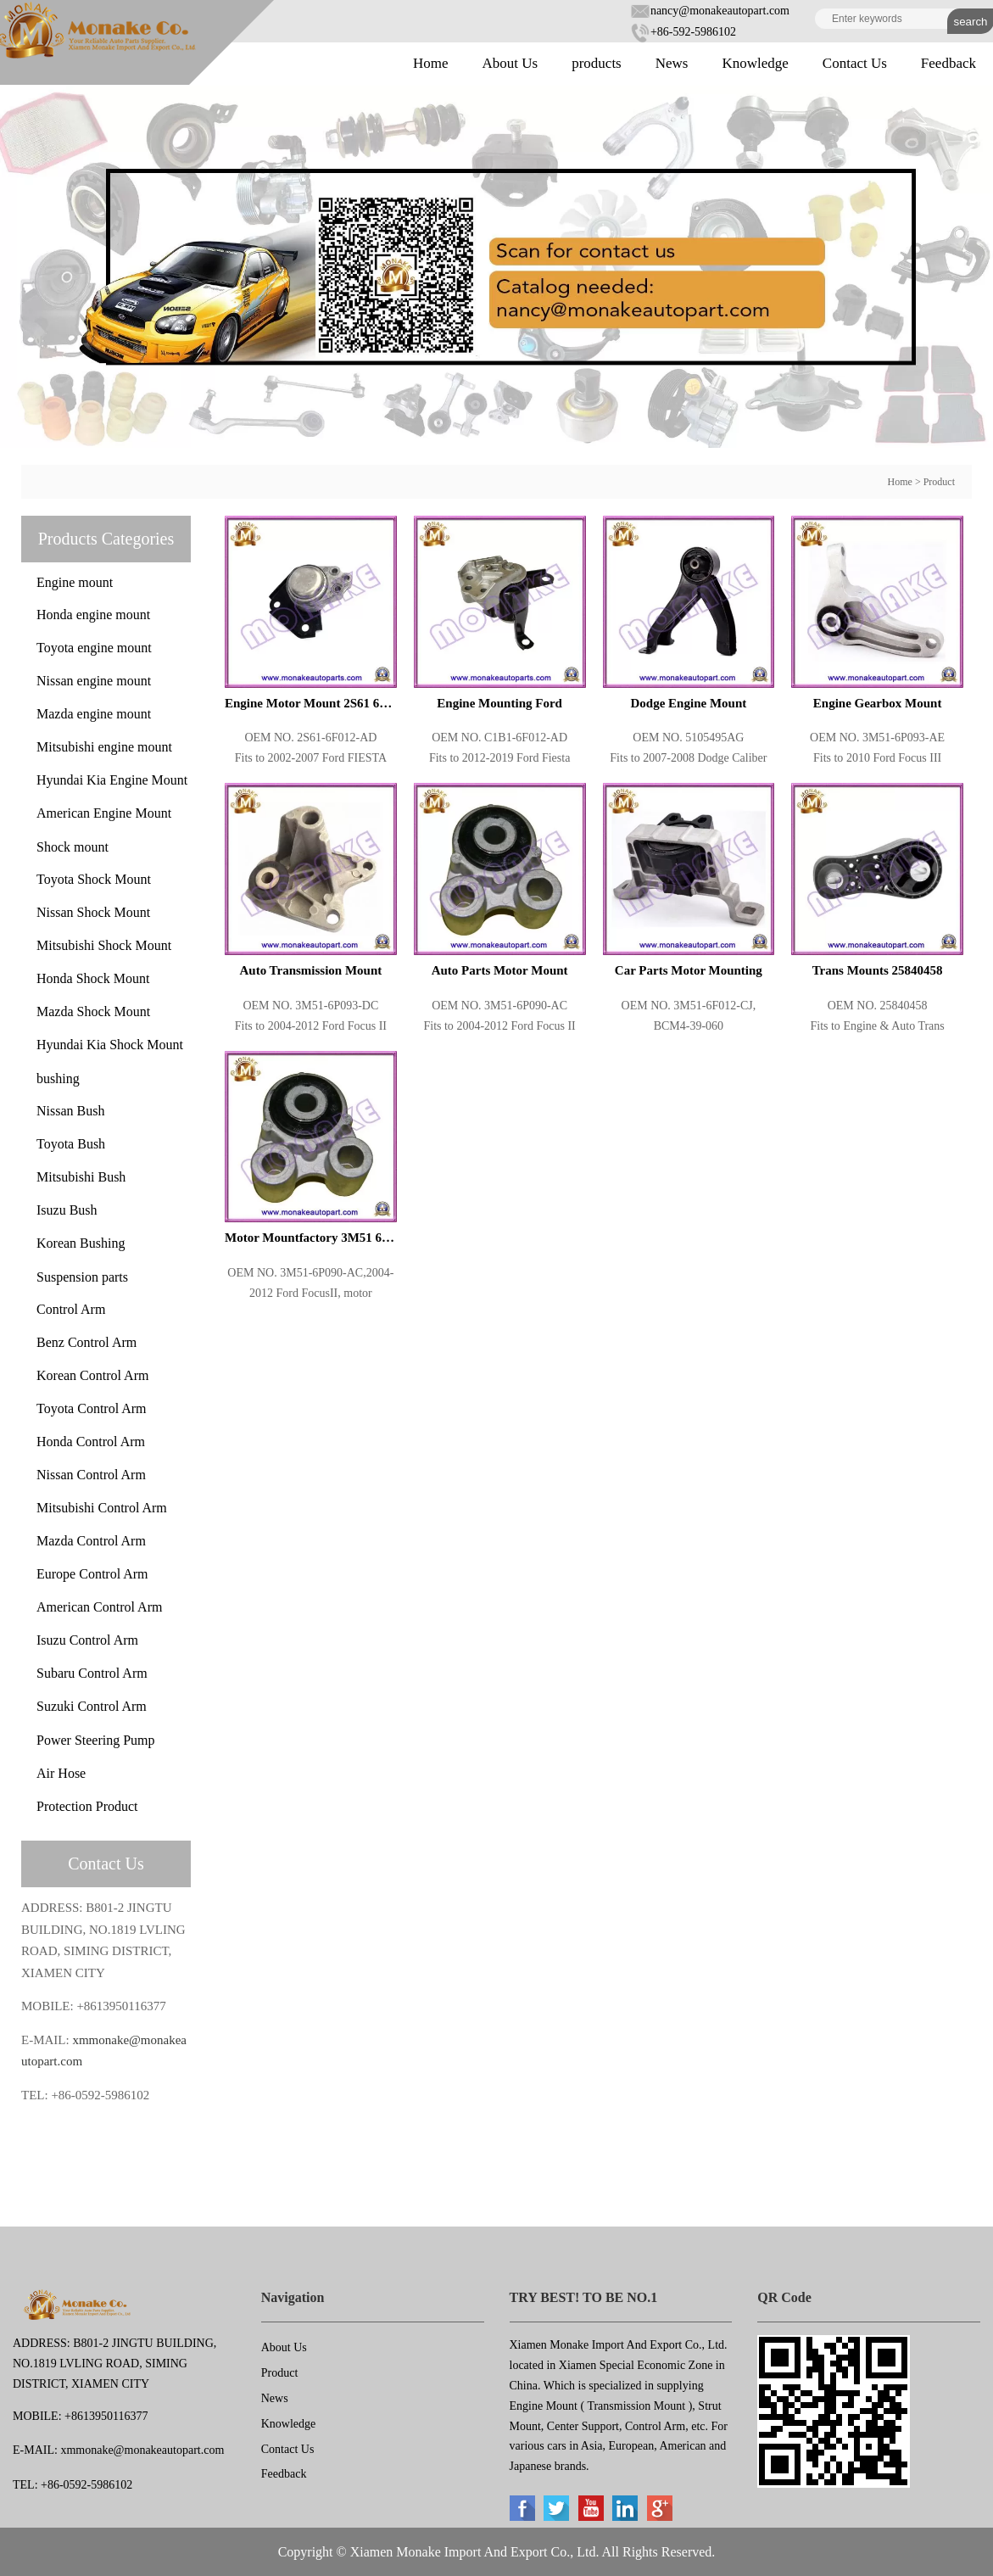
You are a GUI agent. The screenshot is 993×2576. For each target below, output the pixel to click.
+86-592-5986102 (683, 31)
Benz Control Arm (86, 1342)
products (597, 63)
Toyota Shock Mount (93, 879)
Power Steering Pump (95, 1740)
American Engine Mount (103, 813)
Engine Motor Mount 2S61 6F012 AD (311, 703)
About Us (510, 63)
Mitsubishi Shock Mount (103, 945)
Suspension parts (82, 1277)
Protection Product (87, 1806)
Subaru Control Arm (92, 1673)
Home (431, 63)
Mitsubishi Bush (81, 1177)
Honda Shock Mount (92, 978)
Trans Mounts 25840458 (877, 970)
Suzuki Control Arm (91, 1706)
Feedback (948, 63)
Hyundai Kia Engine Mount (111, 780)
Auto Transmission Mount (310, 970)
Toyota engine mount (94, 647)
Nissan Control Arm (91, 1474)
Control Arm (70, 1309)
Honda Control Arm (90, 1441)
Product (939, 482)
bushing (58, 1078)
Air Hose (61, 1773)
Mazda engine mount (93, 714)
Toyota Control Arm (91, 1408)
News (672, 63)
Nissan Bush (70, 1111)
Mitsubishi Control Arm (101, 1507)
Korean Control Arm (92, 1375)
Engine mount (74, 582)
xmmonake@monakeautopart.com (142, 2450)
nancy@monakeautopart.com (709, 10)
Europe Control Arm (92, 1574)
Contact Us (855, 63)
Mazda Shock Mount (93, 1011)
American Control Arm (99, 1607)
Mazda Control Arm (91, 1541)
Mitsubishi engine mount (104, 747)
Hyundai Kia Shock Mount (109, 1044)
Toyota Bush (70, 1144)
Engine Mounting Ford (499, 703)
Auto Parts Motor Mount (500, 970)
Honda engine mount (93, 614)
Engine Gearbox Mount (877, 703)
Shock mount (72, 847)
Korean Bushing (80, 1243)
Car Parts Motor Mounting (688, 970)
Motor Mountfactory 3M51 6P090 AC (311, 1237)
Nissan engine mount (93, 680)
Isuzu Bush (67, 1210)
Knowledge (755, 63)
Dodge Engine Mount (689, 703)
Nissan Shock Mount (93, 912)
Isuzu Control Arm (87, 1640)
